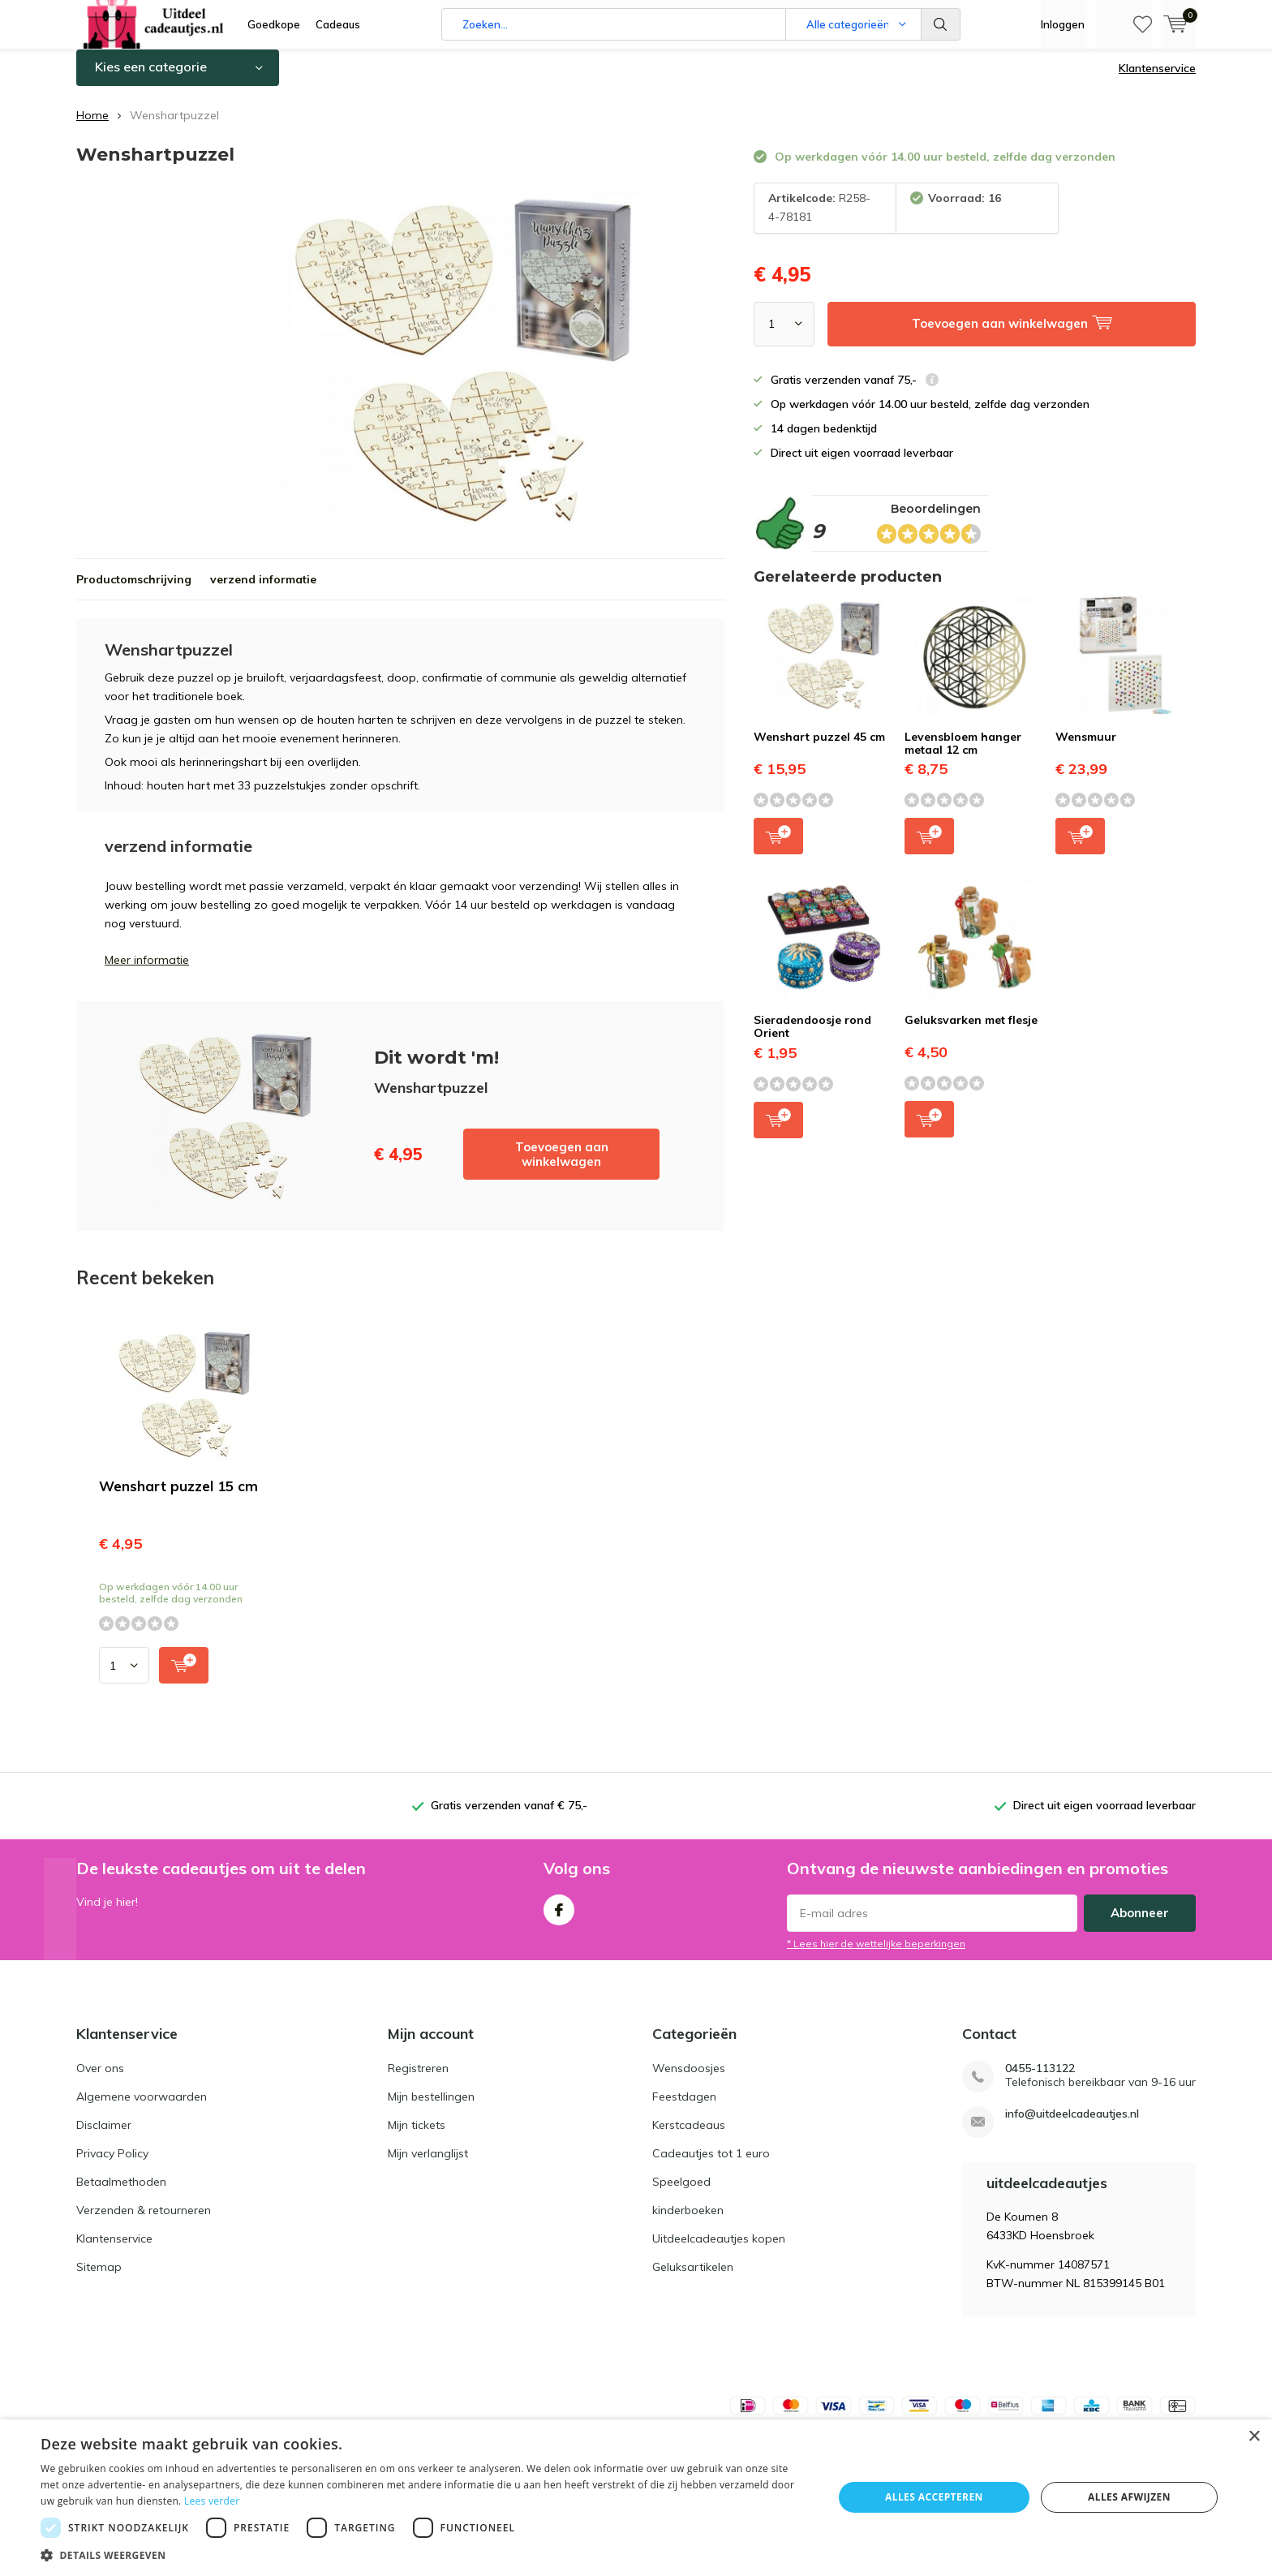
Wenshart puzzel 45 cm (819, 749)
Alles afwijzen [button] (1129, 2497)
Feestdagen (684, 2108)
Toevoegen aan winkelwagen (561, 1166)
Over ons (100, 2080)
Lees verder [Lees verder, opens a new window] (212, 2501)
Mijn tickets (416, 2137)
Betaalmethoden (121, 2194)
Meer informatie (147, 972)
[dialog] (636, 2497)
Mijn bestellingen (431, 2108)
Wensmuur (1085, 749)
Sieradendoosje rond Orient (812, 1038)
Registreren (418, 2080)
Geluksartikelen (692, 2279)
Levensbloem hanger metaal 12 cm (963, 755)
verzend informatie (263, 591)
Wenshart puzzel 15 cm (178, 1498)
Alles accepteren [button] (934, 2497)
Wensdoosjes (688, 2080)
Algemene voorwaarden (141, 2108)
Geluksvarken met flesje (971, 1032)
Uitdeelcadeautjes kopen (718, 2250)
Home (92, 127)
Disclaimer (103, 2137)
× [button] (1254, 2437)
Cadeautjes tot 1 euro (711, 2165)
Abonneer (1140, 1925)
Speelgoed (681, 2194)
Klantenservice (1157, 80)
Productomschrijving (133, 591)
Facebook (559, 1918)
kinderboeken (688, 2222)
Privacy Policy (112, 2165)
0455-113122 (1040, 2081)
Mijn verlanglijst (428, 2165)
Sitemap (99, 2279)
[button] (425, 2555)
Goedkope (273, 24)
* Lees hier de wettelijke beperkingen (876, 1956)
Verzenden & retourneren (143, 2222)
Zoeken (941, 24)
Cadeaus (338, 24)
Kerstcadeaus (688, 2137)
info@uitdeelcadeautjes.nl (1072, 2126)
